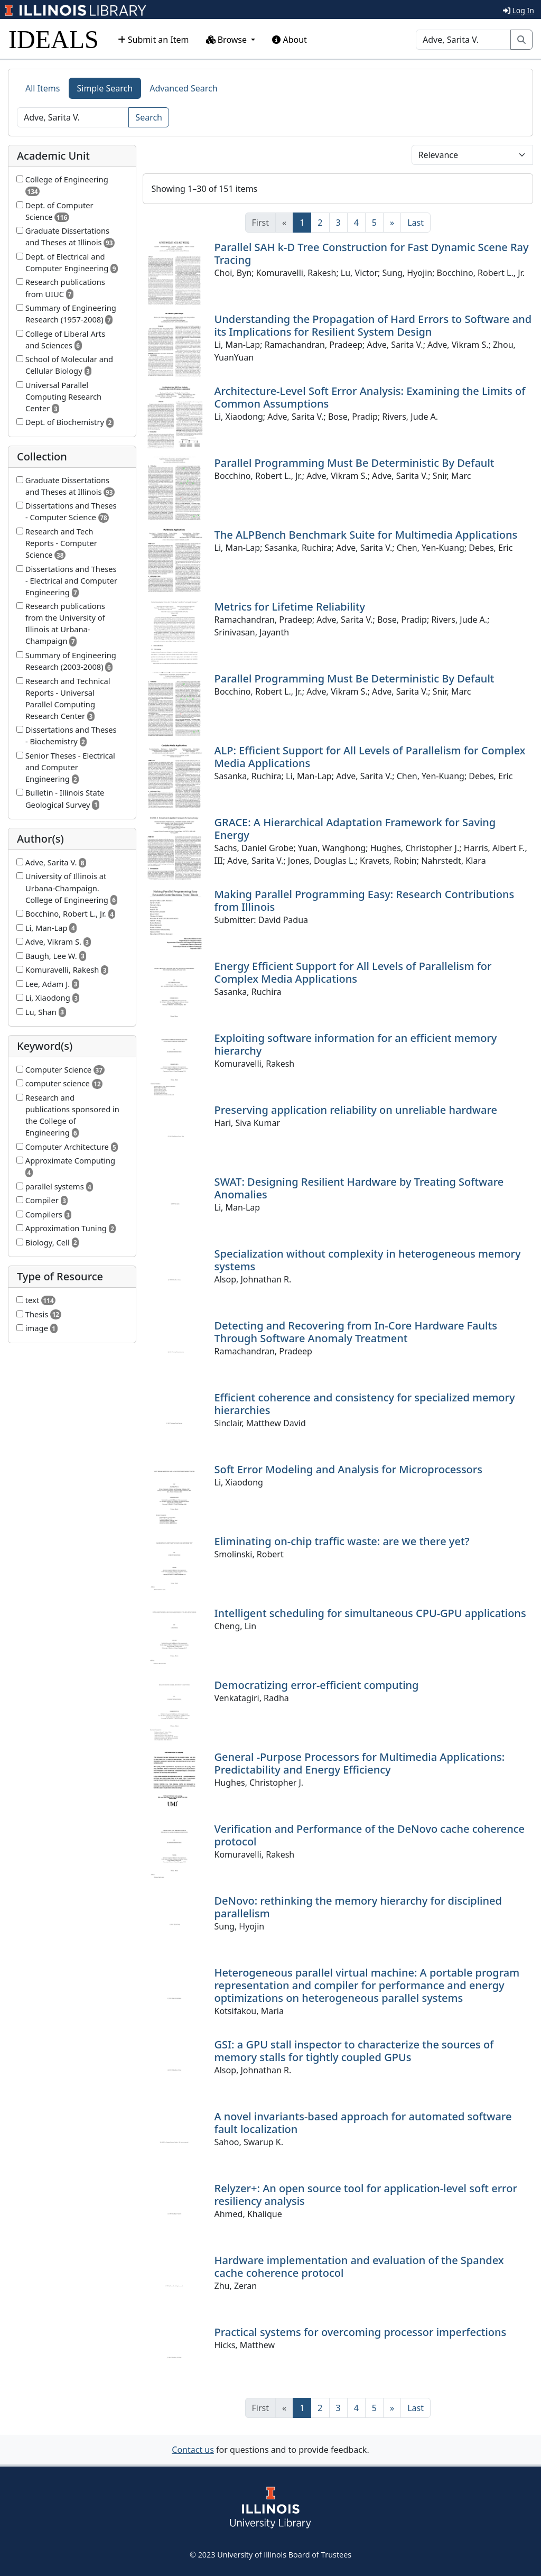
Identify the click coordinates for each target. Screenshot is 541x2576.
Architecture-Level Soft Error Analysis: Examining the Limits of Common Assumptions (370, 397)
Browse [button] (227, 39)
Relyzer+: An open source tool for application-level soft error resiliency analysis (365, 2194)
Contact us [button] (193, 2449)
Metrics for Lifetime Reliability (290, 606)
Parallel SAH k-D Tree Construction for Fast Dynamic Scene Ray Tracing (371, 253)
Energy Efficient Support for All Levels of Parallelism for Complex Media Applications (353, 972)
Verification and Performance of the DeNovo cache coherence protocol (369, 1835)
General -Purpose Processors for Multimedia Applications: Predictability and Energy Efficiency (359, 1763)
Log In (518, 10)
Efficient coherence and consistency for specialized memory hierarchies (364, 1403)
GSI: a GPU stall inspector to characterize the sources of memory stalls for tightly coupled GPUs (354, 2050)
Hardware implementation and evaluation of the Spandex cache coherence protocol (359, 2266)
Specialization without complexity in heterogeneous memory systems (367, 1260)
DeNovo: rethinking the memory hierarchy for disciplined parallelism (358, 1907)
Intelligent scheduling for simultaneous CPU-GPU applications (370, 1613)
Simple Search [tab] (105, 88)
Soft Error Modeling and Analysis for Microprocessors (348, 1469)
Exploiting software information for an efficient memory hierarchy (355, 1044)
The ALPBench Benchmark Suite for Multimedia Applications (366, 535)
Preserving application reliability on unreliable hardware (355, 1110)
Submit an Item (153, 39)
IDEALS (53, 39)
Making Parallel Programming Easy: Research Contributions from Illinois (364, 900)
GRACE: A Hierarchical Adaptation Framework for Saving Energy (355, 828)
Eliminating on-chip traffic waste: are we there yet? (342, 1541)
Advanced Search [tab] (183, 88)
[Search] (463, 40)
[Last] (415, 223)
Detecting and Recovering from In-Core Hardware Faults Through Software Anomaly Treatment (355, 1331)
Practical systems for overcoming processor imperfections (360, 2332)
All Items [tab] (42, 88)
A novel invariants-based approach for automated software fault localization (363, 2122)
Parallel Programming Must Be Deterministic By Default (354, 463)
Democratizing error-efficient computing (316, 1685)
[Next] (392, 223)
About (289, 39)
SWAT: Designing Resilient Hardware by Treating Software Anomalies (359, 1188)
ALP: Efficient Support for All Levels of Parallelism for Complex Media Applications (370, 756)
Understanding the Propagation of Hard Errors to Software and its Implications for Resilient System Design (373, 325)
